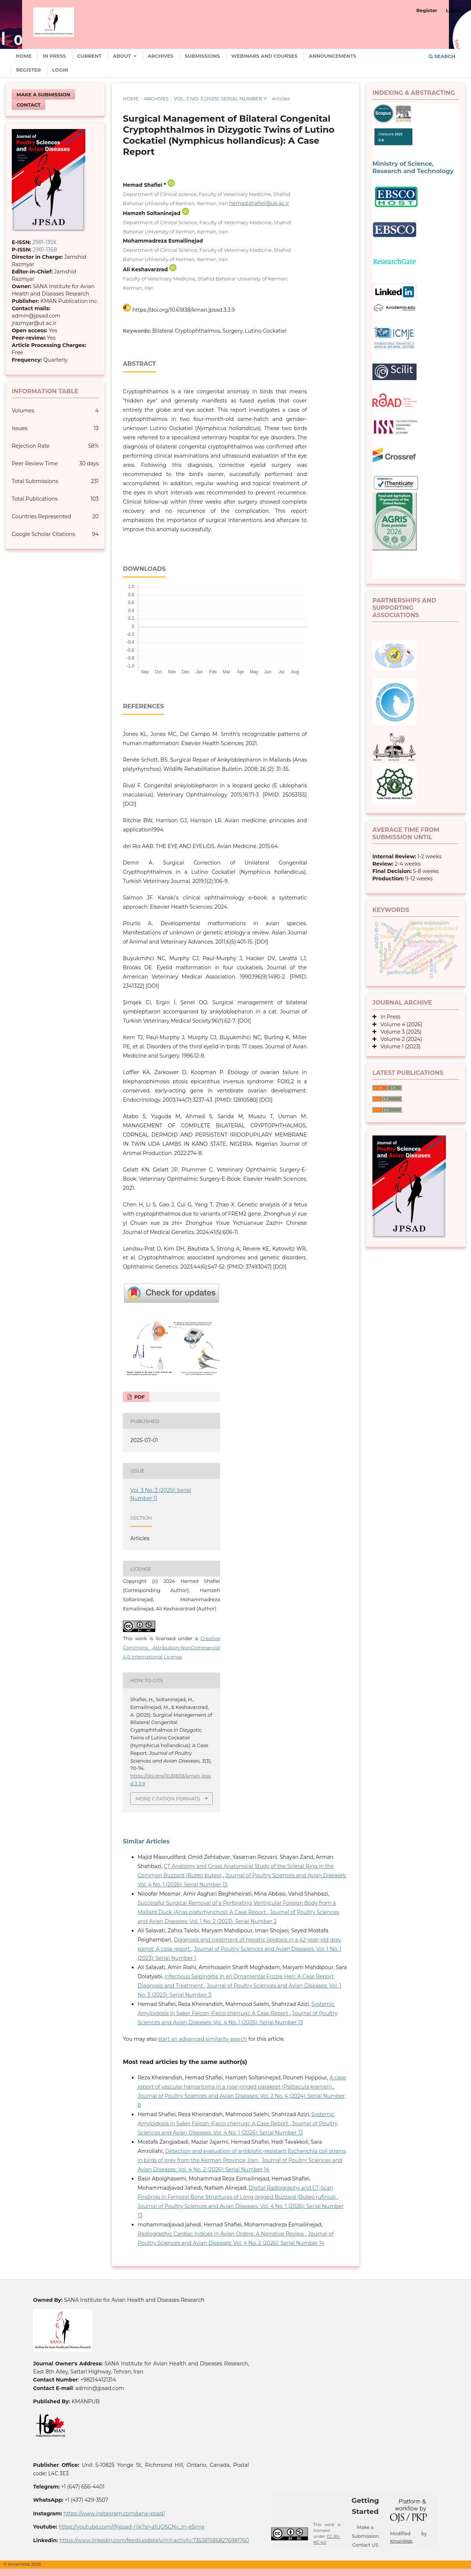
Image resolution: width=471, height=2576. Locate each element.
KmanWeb (401, 2541)
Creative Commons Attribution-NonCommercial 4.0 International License (171, 1647)
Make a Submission (43, 94)
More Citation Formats (167, 1799)
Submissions (202, 56)
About (122, 56)
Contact (28, 105)
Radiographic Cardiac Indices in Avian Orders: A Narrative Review (221, 2233)
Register (28, 70)
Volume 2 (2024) (399, 1039)
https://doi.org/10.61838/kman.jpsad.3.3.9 (183, 310)
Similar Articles (146, 1841)
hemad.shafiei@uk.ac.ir (259, 203)
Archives (160, 56)
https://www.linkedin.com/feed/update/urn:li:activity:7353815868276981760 (154, 2540)
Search (442, 56)
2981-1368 (45, 249)
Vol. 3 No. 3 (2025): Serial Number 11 (220, 98)
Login (60, 70)
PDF (139, 1397)
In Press (54, 56)
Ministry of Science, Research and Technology (412, 167)
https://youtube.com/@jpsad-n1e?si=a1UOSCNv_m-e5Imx (131, 2526)
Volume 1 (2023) (398, 1046)
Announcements (332, 56)
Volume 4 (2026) (399, 1024)
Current (89, 56)
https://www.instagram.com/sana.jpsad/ (114, 2513)
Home (24, 56)
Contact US (365, 2545)
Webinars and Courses (264, 56)
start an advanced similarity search (202, 2039)
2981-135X (44, 242)
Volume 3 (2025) (399, 1031)
